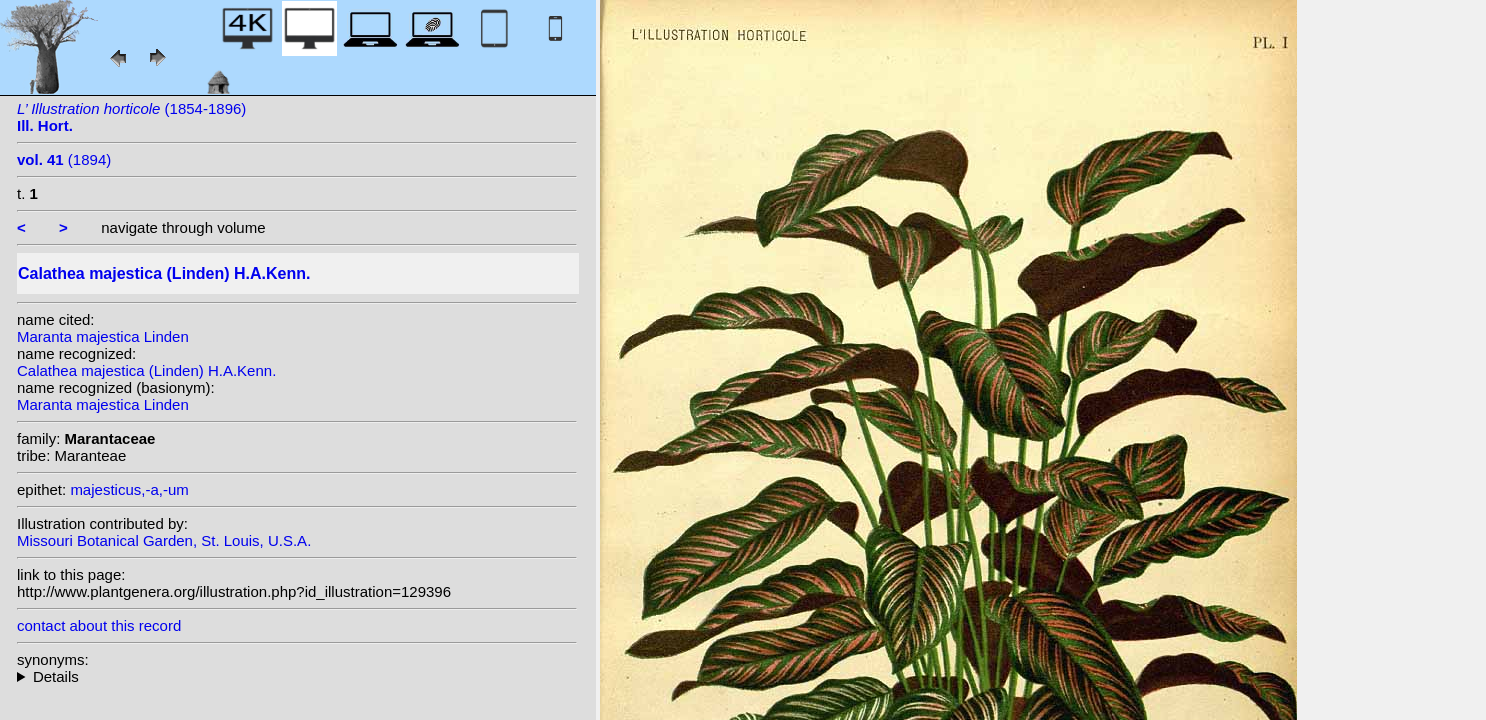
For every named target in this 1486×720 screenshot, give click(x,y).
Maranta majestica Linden (103, 336)
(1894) (64, 159)
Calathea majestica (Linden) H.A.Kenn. (146, 370)
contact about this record (99, 625)
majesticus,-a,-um (129, 489)
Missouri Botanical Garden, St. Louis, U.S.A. (164, 540)
